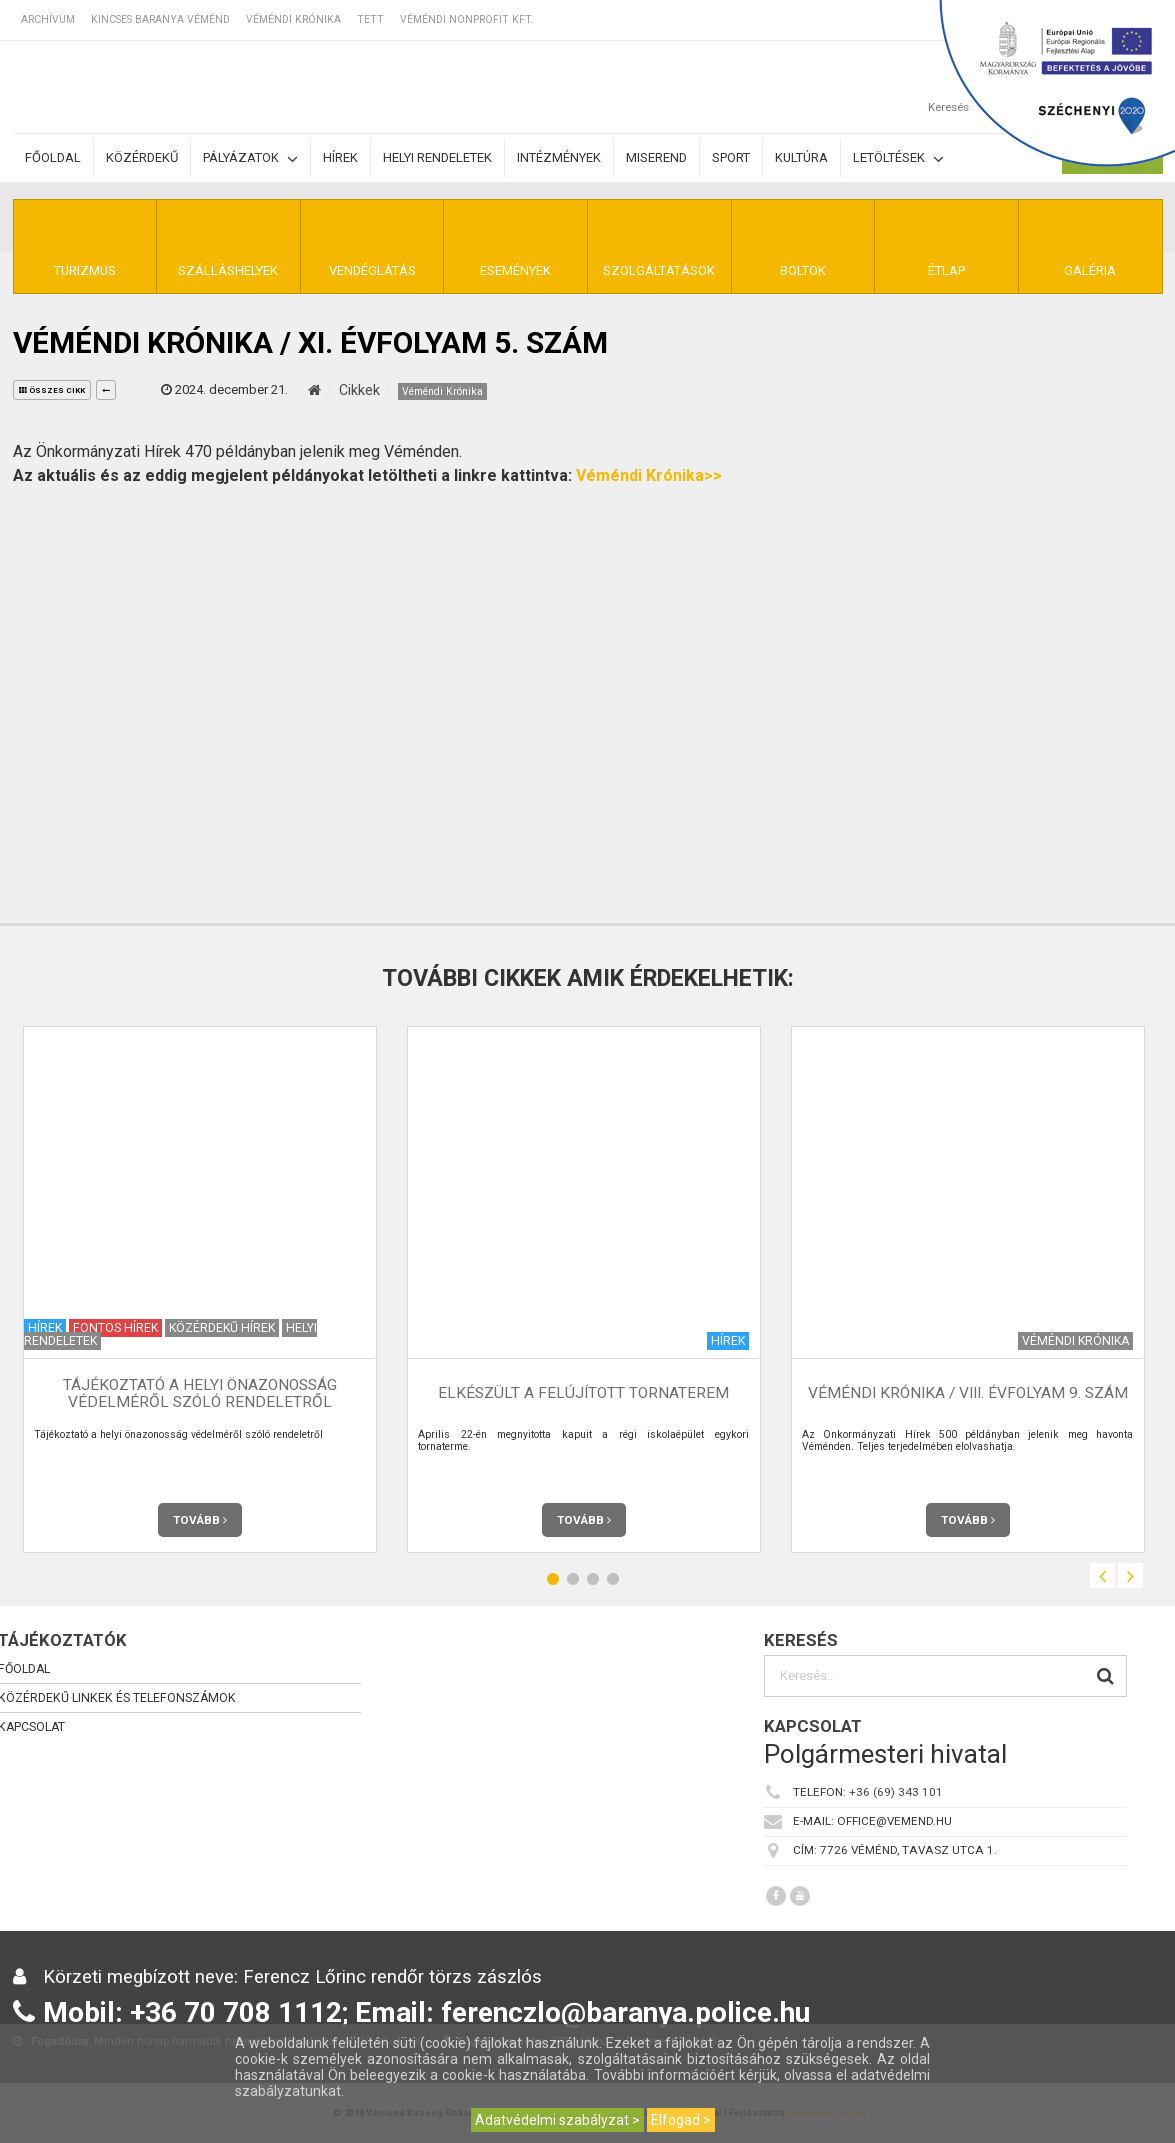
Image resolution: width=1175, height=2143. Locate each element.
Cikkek (359, 390)
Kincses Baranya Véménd (160, 19)
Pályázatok (250, 158)
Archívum (48, 19)
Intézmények (559, 157)
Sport (731, 157)
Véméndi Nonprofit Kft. (467, 19)
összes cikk (52, 390)
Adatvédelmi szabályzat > (557, 2120)
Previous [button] (1102, 1575)
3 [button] (593, 1578)
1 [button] (553, 1578)
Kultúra (801, 157)
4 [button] (613, 1578)
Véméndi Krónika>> (649, 475)
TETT (370, 19)
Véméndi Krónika (293, 19)
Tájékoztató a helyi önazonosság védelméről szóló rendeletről (200, 1393)
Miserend (656, 157)
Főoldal (53, 157)
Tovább (200, 1520)
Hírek (340, 157)
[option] (200, 1289)
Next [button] (1130, 1575)
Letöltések (898, 158)
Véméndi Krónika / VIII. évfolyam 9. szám (968, 1393)
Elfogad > (681, 2120)
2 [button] (573, 1578)
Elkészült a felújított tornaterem (583, 1393)
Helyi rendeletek (437, 157)
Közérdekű (142, 157)
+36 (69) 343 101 (896, 1792)
